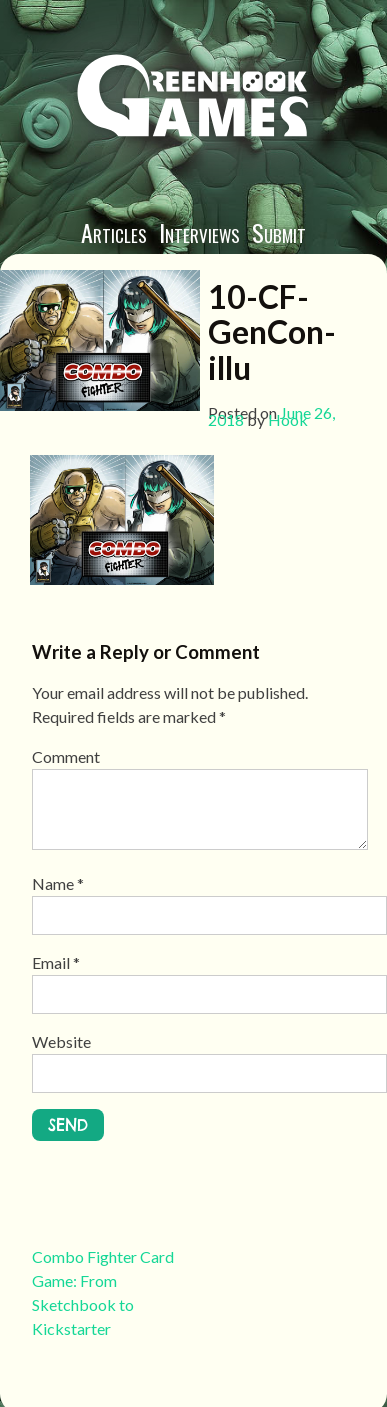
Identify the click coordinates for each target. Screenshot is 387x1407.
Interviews (199, 232)
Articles (114, 232)
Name (58, 883)
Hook (288, 419)
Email (56, 962)
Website (61, 1041)
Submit (279, 232)
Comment (66, 756)
